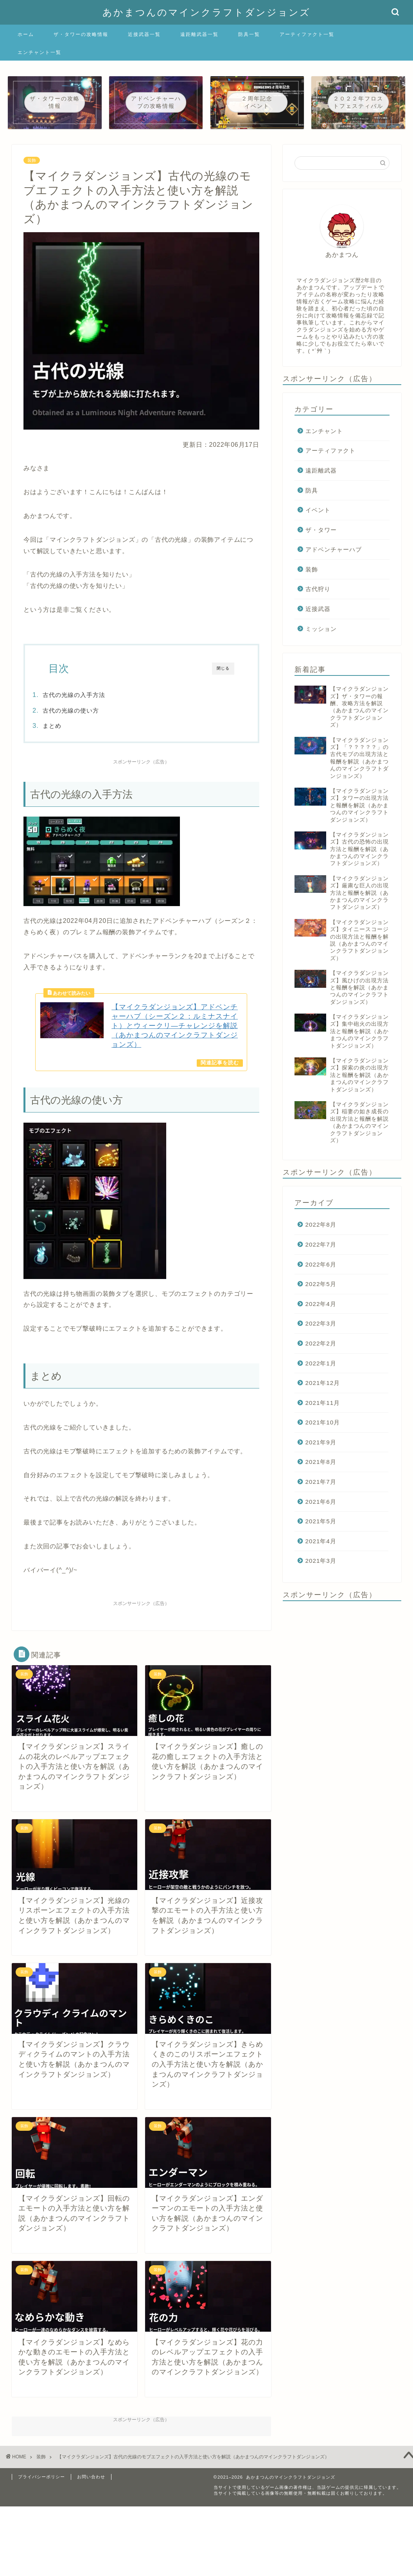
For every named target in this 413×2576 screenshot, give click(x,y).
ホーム (26, 34)
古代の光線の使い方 (89, 710)
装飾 (31, 160)
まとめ (70, 725)
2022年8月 (320, 1224)
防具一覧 (249, 34)
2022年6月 (320, 1264)
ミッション (321, 628)
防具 (311, 490)
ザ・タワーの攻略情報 (81, 34)
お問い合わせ (91, 2483)
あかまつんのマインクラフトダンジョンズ (206, 12)
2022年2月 (320, 1343)
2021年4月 (320, 1541)
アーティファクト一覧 (307, 34)
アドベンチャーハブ (333, 549)
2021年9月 (320, 1442)
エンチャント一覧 (39, 52)
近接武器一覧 (144, 34)
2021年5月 (320, 1521)
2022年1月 (320, 1363)
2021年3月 (320, 1560)
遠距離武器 (321, 470)
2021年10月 (322, 1422)
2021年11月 (322, 1402)
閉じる (223, 668)
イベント (317, 510)
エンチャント (324, 431)
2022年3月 (320, 1323)
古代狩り (317, 589)
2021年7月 (320, 1481)
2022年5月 (320, 1284)
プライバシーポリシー (41, 2483)
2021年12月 (322, 1382)
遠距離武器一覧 (199, 34)
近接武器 (317, 608)
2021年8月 (320, 1461)
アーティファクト (330, 450)
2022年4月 (320, 1304)
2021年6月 (320, 1501)
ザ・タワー (321, 530)
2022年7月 (320, 1244)
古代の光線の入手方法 (92, 694)
